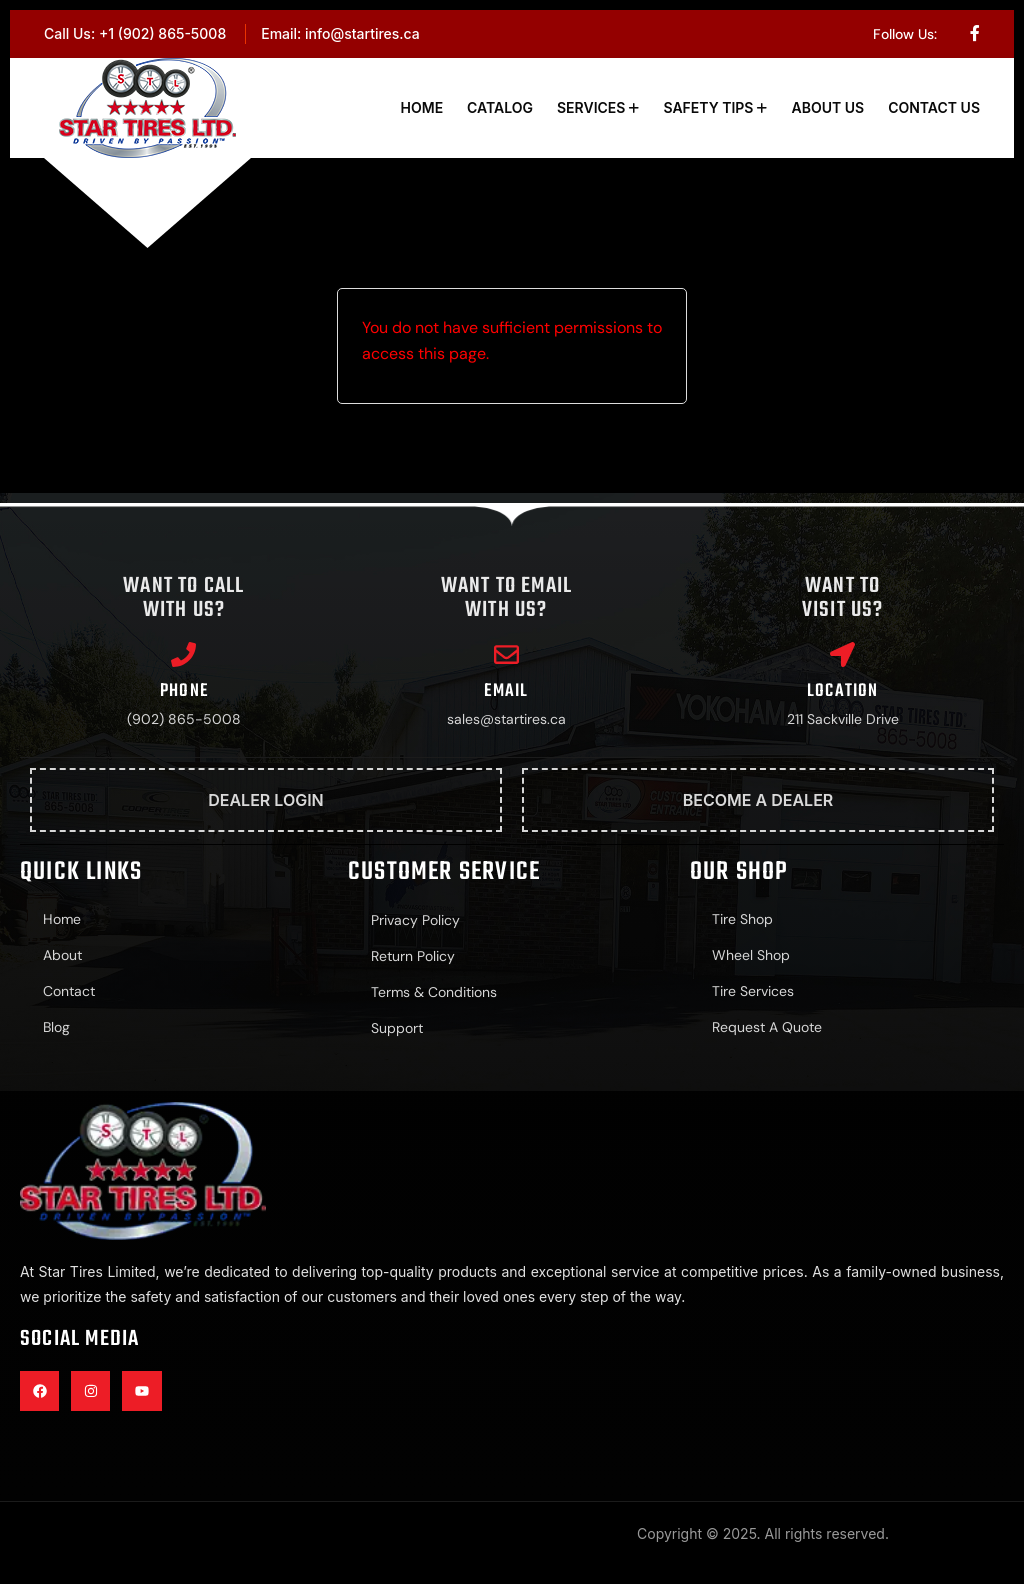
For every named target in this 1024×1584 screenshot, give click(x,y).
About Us (827, 107)
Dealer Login (266, 800)
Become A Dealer (758, 800)
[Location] (842, 654)
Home (422, 107)
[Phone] (183, 654)
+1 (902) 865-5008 (162, 33)
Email (506, 691)
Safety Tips (708, 107)
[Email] (506, 654)
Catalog (500, 107)
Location (843, 691)
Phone (184, 691)
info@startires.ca (362, 33)
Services (591, 107)
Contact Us (934, 107)
